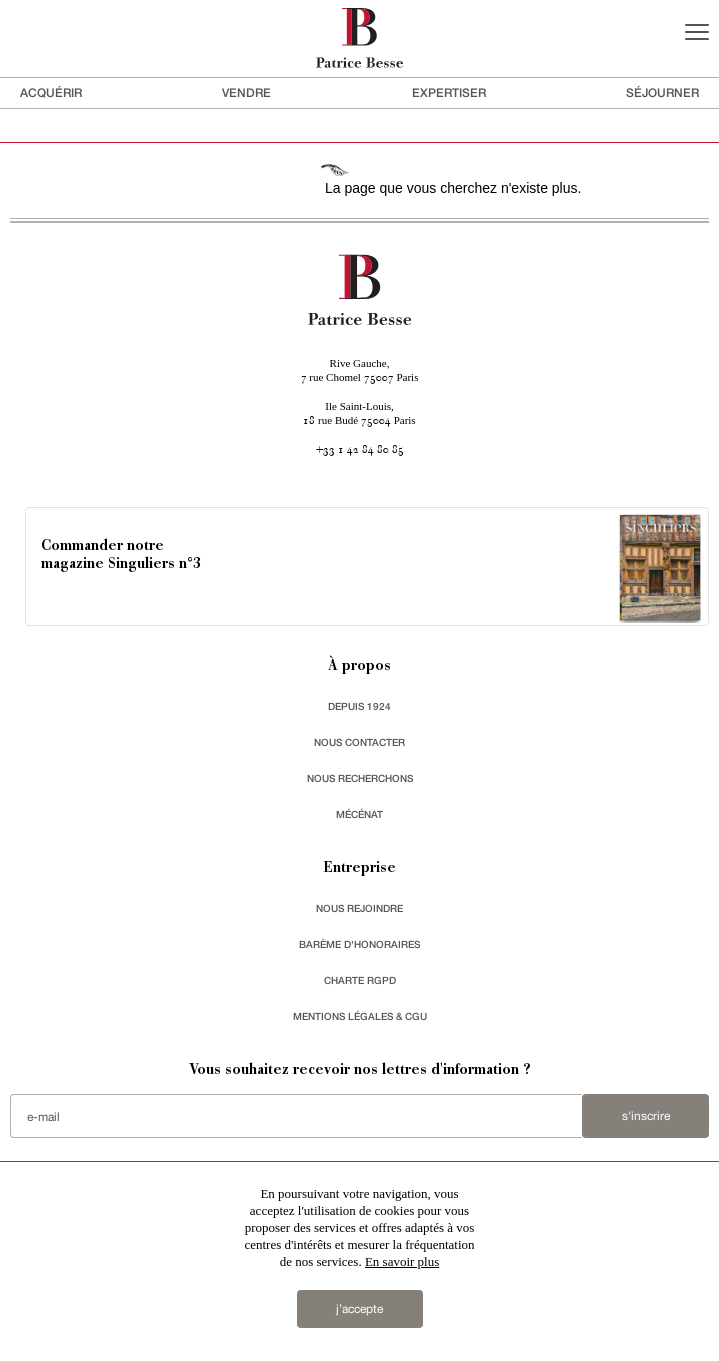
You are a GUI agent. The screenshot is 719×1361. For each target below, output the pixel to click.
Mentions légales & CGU (360, 1016)
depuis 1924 (359, 706)
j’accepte (359, 1309)
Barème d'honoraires (359, 944)
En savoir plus (402, 1261)
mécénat (359, 814)
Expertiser (449, 92)
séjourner (662, 92)
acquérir (51, 92)
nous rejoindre (359, 908)
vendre (246, 92)
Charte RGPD (360, 980)
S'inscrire (646, 1116)
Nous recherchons (360, 778)
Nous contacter (359, 742)
